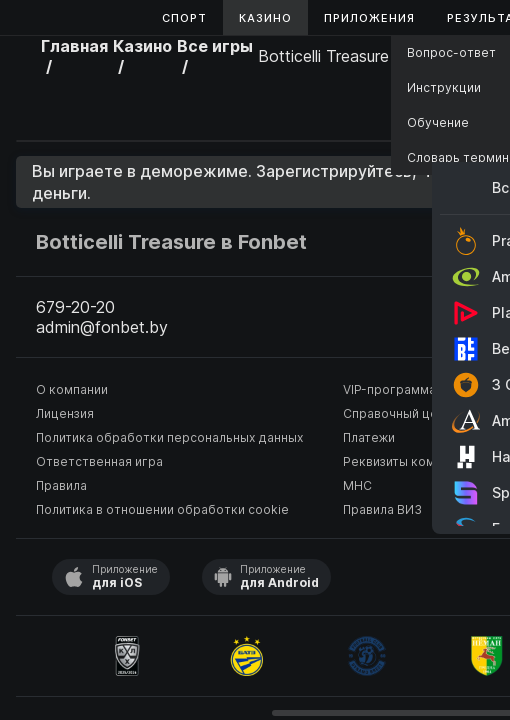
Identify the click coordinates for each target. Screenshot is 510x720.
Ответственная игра (99, 461)
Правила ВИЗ (382, 509)
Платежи (369, 437)
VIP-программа (389, 389)
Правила (61, 485)
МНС (357, 485)
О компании (72, 389)
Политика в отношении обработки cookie (162, 509)
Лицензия (65, 413)
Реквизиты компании (406, 461)
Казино (265, 18)
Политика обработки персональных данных (169, 437)
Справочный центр (401, 413)
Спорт (184, 18)
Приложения (369, 18)
